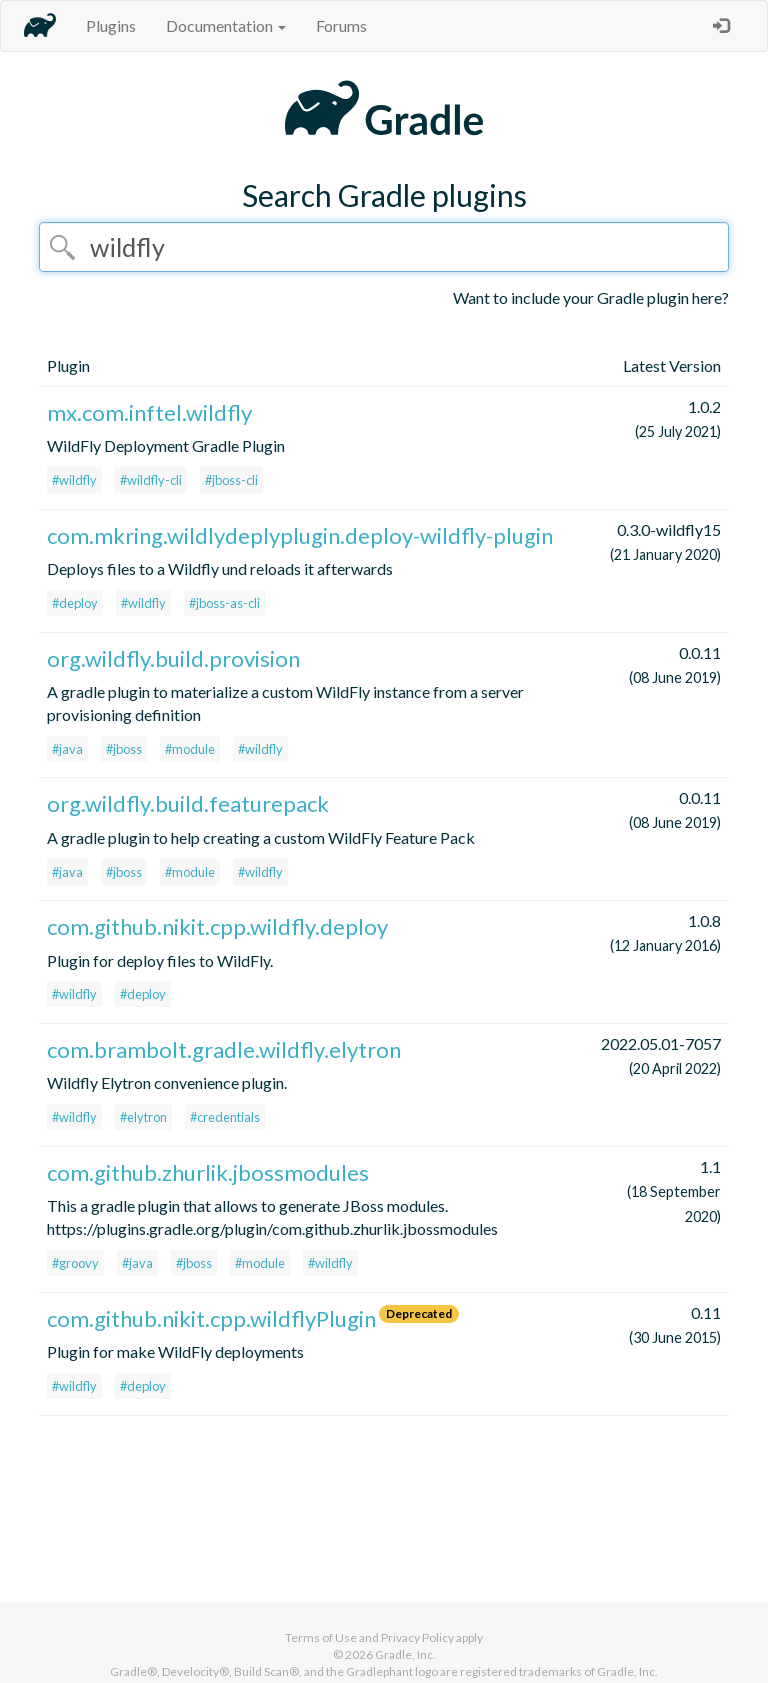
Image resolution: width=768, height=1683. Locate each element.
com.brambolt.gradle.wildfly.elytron (224, 1049)
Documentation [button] (226, 25)
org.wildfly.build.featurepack (188, 803)
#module (190, 749)
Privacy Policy (417, 1637)
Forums (341, 25)
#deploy (75, 603)
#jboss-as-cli (224, 603)
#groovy (75, 1263)
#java (67, 749)
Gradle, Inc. (405, 1654)
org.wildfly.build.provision (173, 658)
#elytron (143, 1117)
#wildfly (74, 480)
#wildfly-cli (151, 480)
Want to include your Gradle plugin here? (591, 297)
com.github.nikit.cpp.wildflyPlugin (211, 1318)
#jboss (124, 749)
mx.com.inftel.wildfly (149, 412)
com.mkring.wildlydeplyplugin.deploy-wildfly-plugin (300, 535)
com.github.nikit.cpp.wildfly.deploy (217, 926)
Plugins (111, 25)
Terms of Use (321, 1637)
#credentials (225, 1117)
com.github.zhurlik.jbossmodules (208, 1172)
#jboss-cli (231, 480)
